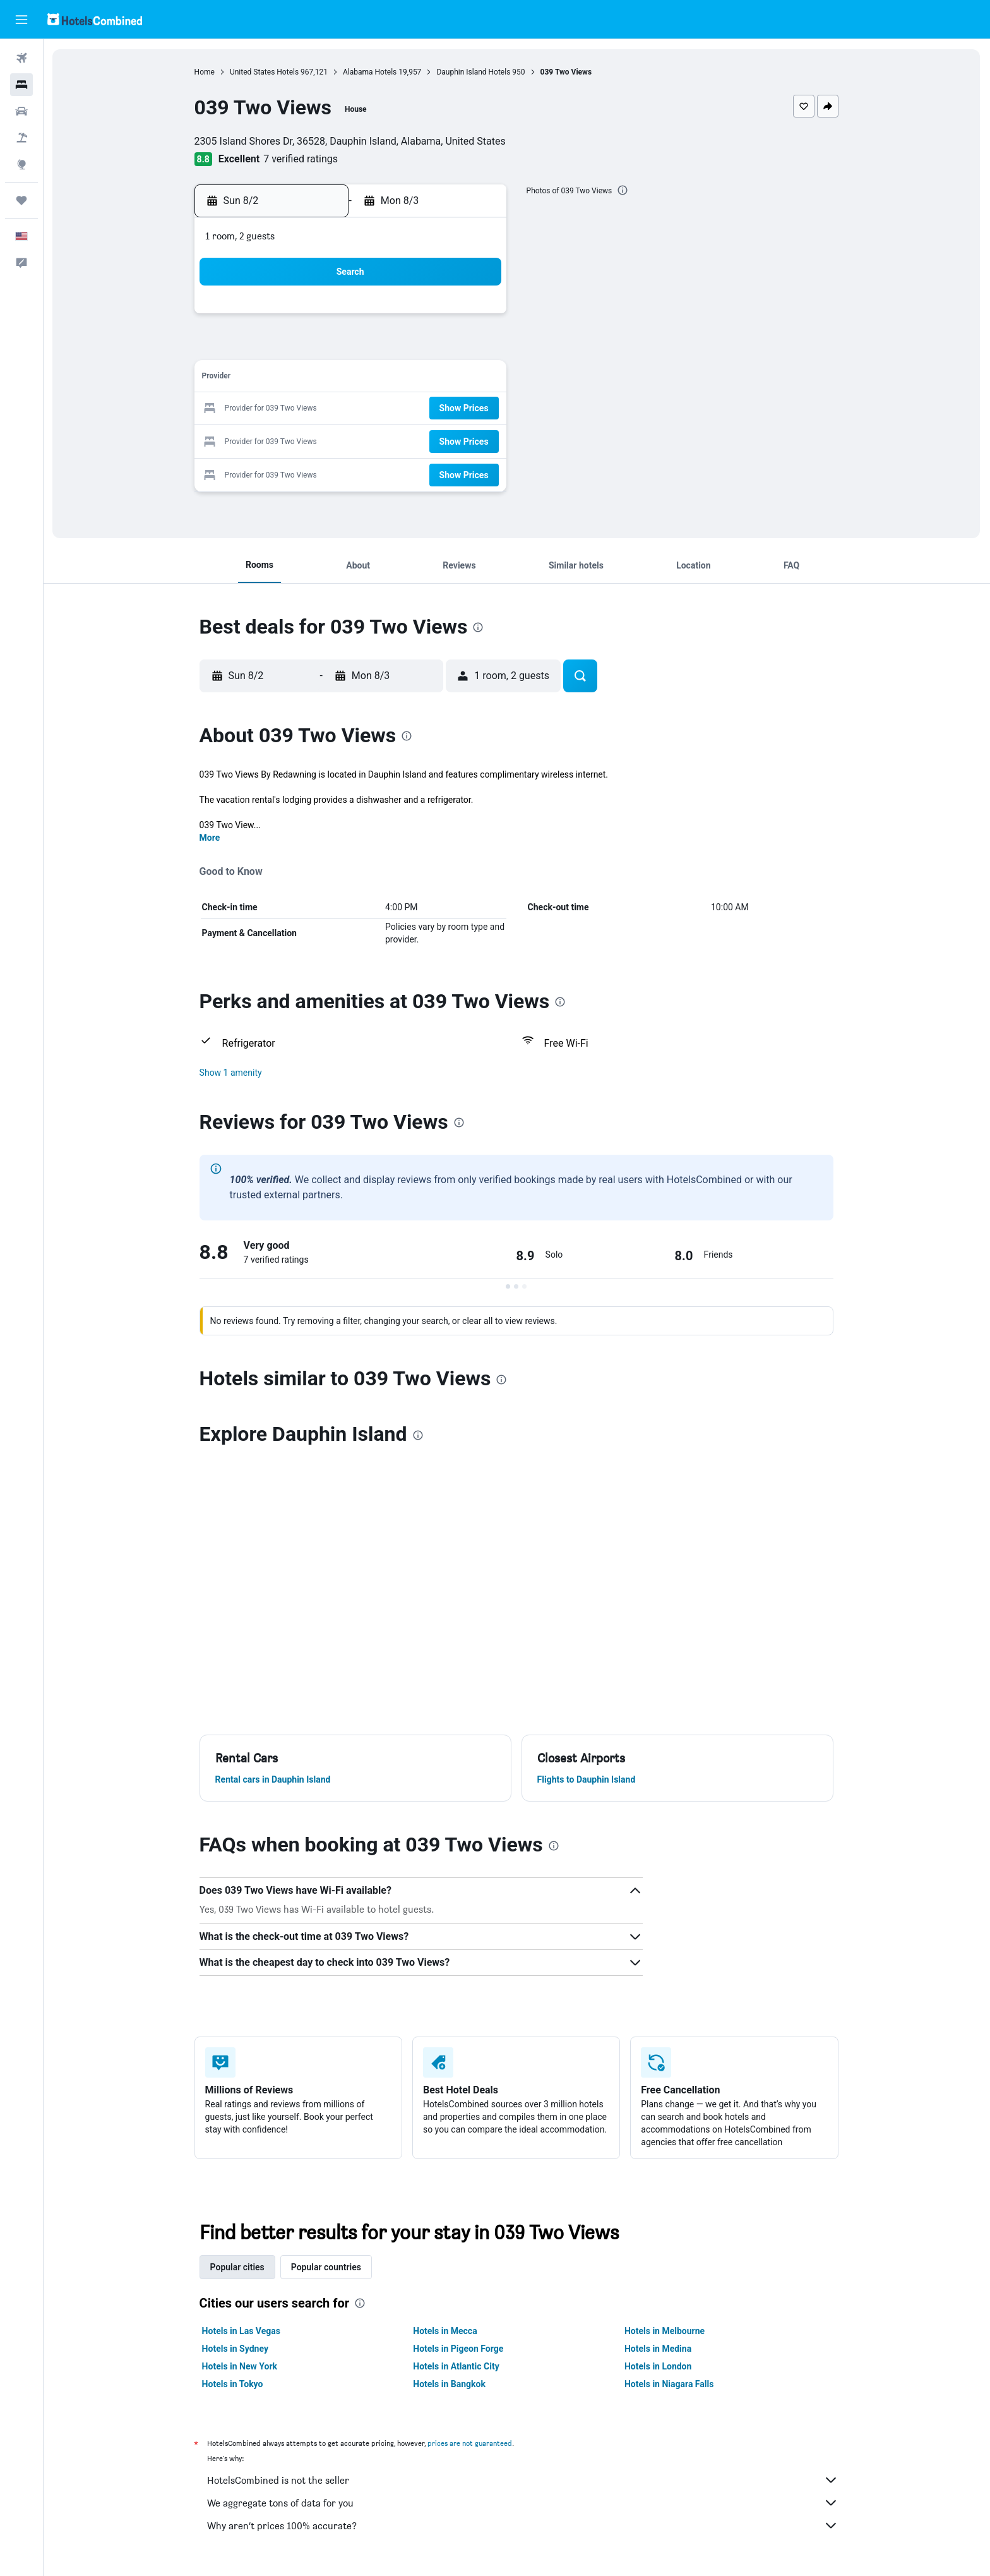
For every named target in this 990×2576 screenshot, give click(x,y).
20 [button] (413, 409)
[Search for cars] (21, 111)
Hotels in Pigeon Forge (459, 2349)
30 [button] (292, 470)
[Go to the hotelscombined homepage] (94, 19)
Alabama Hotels (370, 72)
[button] (21, 19)
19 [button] (383, 409)
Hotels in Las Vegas (242, 2331)
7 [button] (443, 348)
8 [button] (474, 348)
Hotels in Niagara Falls (669, 2384)
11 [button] (353, 379)
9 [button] (292, 379)
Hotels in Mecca (445, 2331)
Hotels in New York (240, 2366)
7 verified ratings (301, 159)
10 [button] (322, 379)
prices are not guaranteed (470, 2443)
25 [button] (353, 439)
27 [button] (413, 439)
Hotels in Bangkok (450, 2384)
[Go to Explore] (21, 164)
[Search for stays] (21, 84)
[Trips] (21, 200)
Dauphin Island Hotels (474, 72)
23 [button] (292, 439)
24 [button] (322, 439)
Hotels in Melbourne (665, 2331)
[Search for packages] (21, 137)
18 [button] (353, 409)
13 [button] (413, 379)
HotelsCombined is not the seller (523, 2480)
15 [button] (474, 379)
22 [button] (474, 409)
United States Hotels (264, 72)
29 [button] (474, 439)
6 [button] (413, 348)
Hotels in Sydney (236, 2349)
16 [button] (292, 409)
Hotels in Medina (658, 2349)
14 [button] (444, 379)
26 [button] (383, 439)
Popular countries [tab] (327, 2267)
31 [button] (322, 470)
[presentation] (623, 190)
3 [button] (322, 348)
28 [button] (444, 439)
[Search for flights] (21, 58)
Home (205, 72)
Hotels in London (658, 2366)
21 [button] (444, 409)
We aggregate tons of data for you (523, 2502)
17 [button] (322, 409)
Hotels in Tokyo (233, 2384)
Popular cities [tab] (238, 2267)
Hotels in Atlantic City (456, 2366)
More (210, 838)
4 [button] (352, 348)
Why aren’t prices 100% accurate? (523, 2525)
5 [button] (383, 348)
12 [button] (383, 379)
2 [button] (292, 348)
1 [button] (474, 318)
